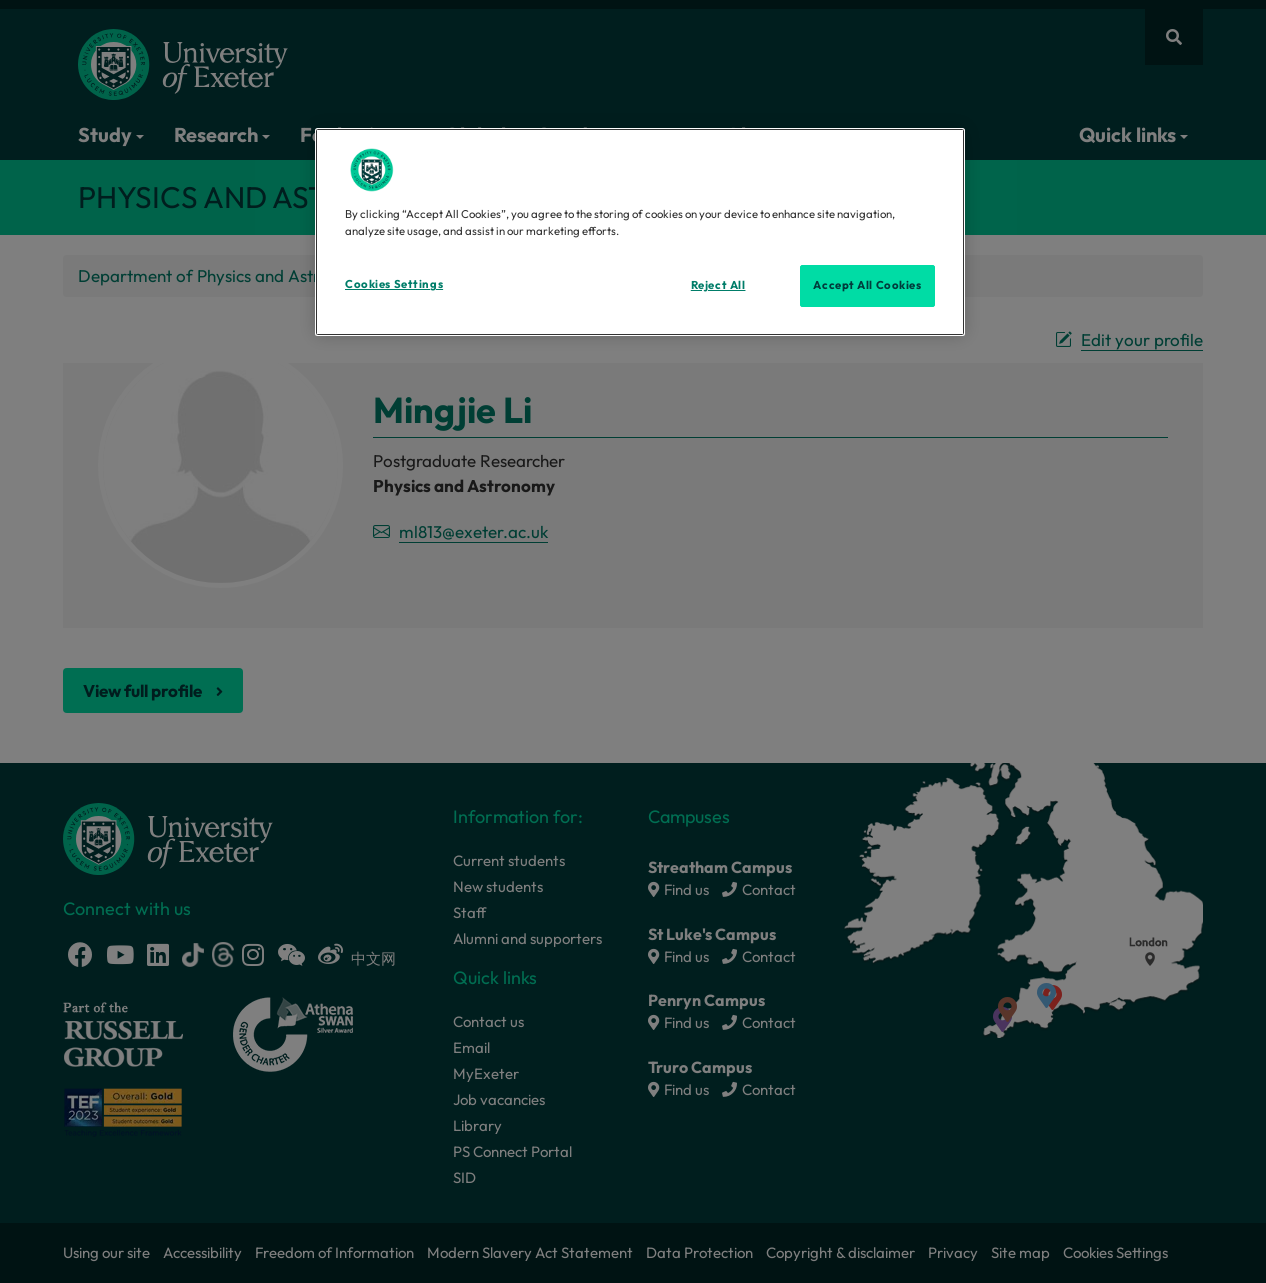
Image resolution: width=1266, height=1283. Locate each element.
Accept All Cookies (867, 285)
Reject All (718, 285)
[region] (640, 232)
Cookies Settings (394, 284)
